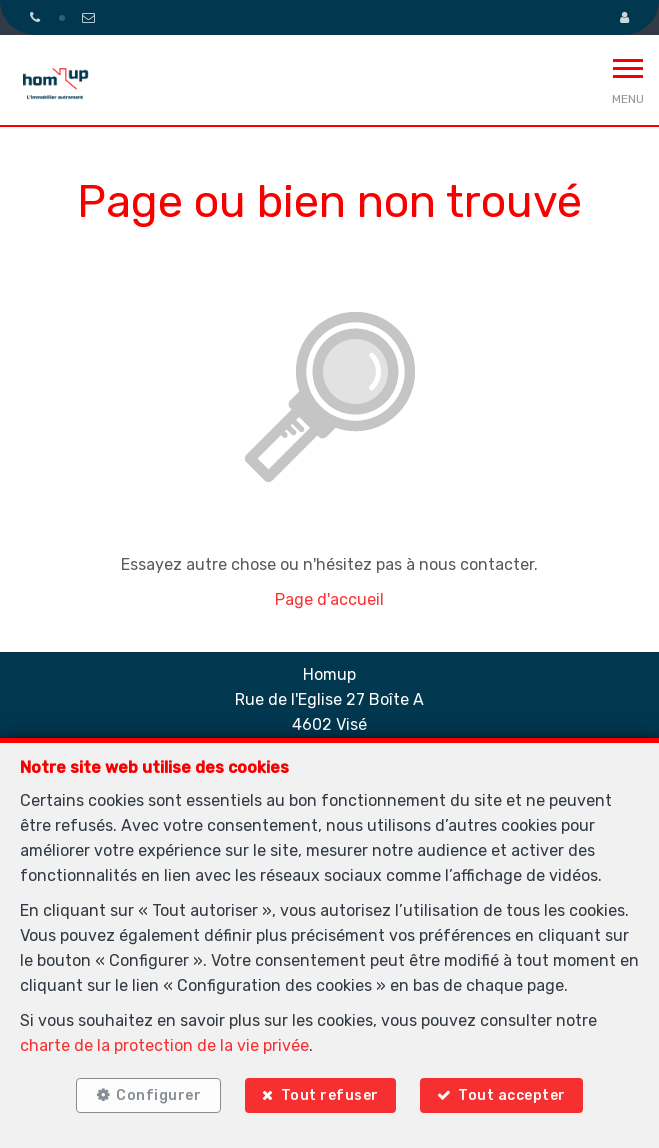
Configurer (158, 1095)
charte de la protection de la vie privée (164, 1045)
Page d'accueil (329, 599)
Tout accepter (512, 1095)
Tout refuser (330, 1095)
